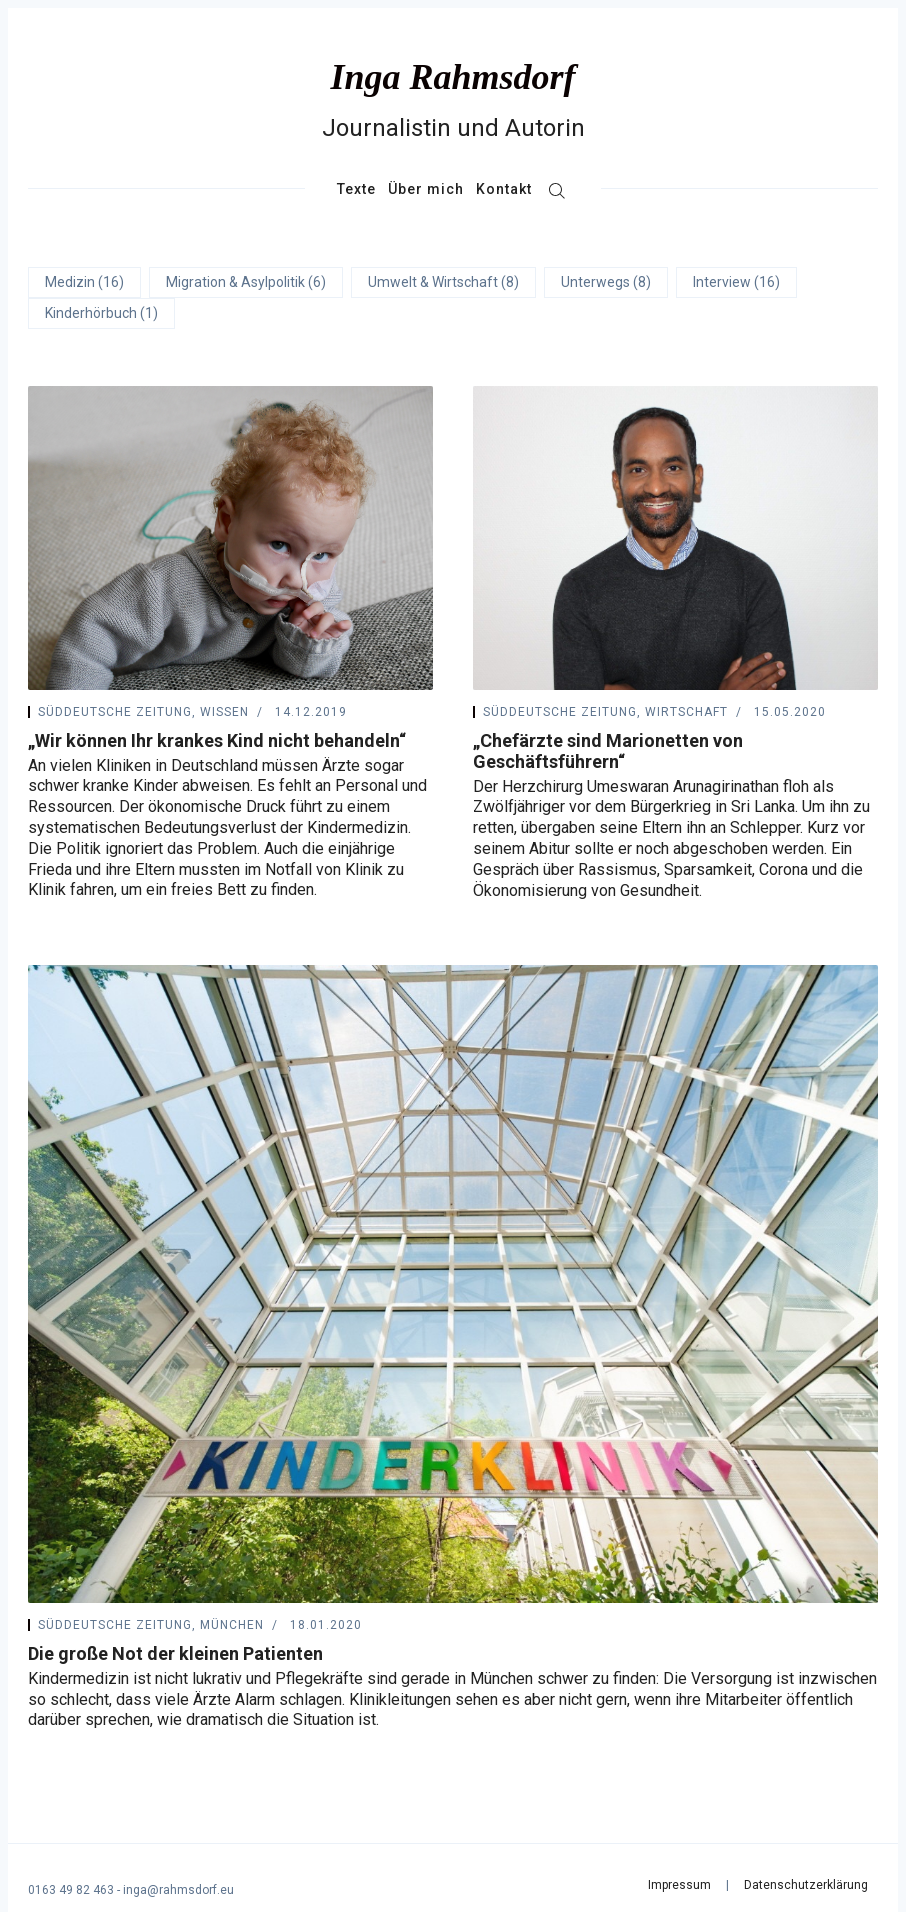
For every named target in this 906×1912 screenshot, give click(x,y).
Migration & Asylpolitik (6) (246, 282)
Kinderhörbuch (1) (101, 313)
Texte (356, 189)
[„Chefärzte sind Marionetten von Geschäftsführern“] (675, 538)
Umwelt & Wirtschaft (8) (443, 282)
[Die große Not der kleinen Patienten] (453, 1284)
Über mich (426, 189)
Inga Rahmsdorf (452, 77)
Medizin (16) (84, 282)
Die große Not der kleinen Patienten (175, 1653)
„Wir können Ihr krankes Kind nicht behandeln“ (217, 740)
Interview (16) (736, 282)
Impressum (679, 1885)
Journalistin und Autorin (453, 128)
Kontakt (504, 189)
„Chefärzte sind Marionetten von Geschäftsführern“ (608, 751)
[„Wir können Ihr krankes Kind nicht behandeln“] (230, 538)
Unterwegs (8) (606, 282)
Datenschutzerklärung (806, 1885)
